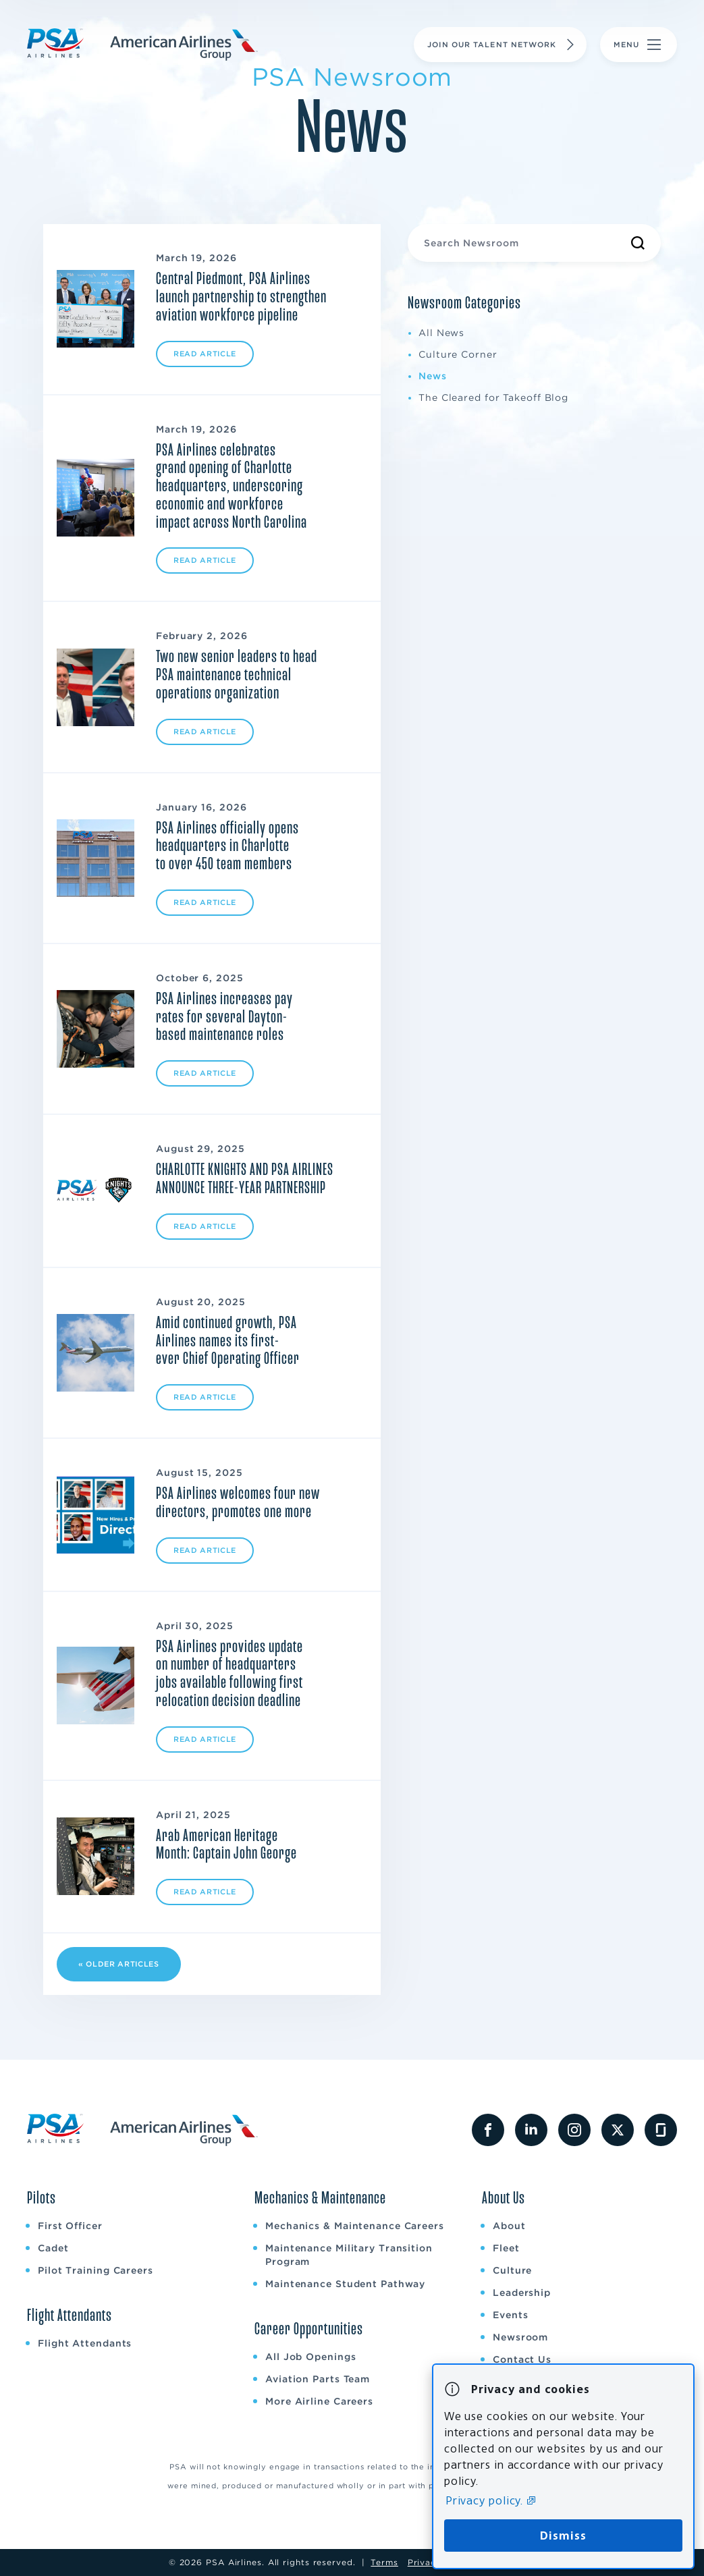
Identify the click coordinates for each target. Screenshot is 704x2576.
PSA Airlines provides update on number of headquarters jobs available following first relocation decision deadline (229, 1674)
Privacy (424, 2562)
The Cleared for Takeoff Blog (493, 397)
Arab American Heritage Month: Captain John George (226, 1845)
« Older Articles (118, 1964)
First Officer (70, 2225)
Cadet (53, 2248)
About (509, 2225)
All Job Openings (310, 2356)
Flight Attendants (85, 2343)
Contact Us (522, 2359)
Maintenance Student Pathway (345, 2283)
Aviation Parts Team (317, 2379)
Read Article (204, 353)
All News (441, 332)
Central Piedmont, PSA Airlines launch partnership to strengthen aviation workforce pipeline (241, 297)
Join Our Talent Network (502, 44)
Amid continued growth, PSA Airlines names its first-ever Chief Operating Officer (228, 1341)
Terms (384, 2562)
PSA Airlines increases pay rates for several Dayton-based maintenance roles (224, 1017)
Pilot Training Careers (95, 2270)
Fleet (506, 2248)
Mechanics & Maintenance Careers (354, 2225)
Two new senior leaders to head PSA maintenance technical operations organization (236, 675)
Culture (512, 2270)
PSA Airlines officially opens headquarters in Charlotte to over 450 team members (227, 846)
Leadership (522, 2292)
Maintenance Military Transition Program (349, 2255)
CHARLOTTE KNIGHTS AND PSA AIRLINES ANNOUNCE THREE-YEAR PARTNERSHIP (244, 1178)
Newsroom (520, 2337)
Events (510, 2314)
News (432, 376)
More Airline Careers (319, 2401)
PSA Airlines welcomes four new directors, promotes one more (238, 1502)
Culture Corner (457, 354)
